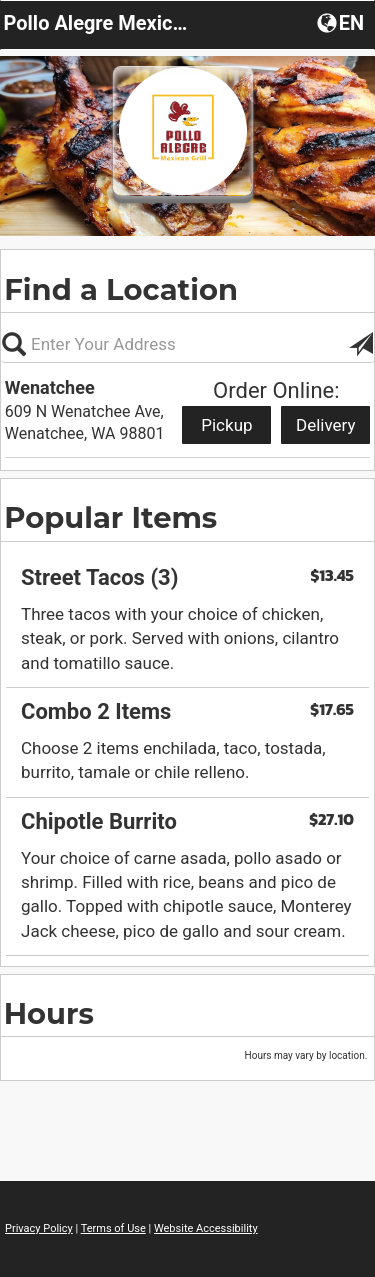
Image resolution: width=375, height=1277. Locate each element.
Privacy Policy (39, 1228)
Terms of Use (113, 1228)
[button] (342, 22)
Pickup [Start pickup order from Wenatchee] (226, 425)
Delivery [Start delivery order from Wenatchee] (326, 425)
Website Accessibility (206, 1228)
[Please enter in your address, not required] (187, 344)
